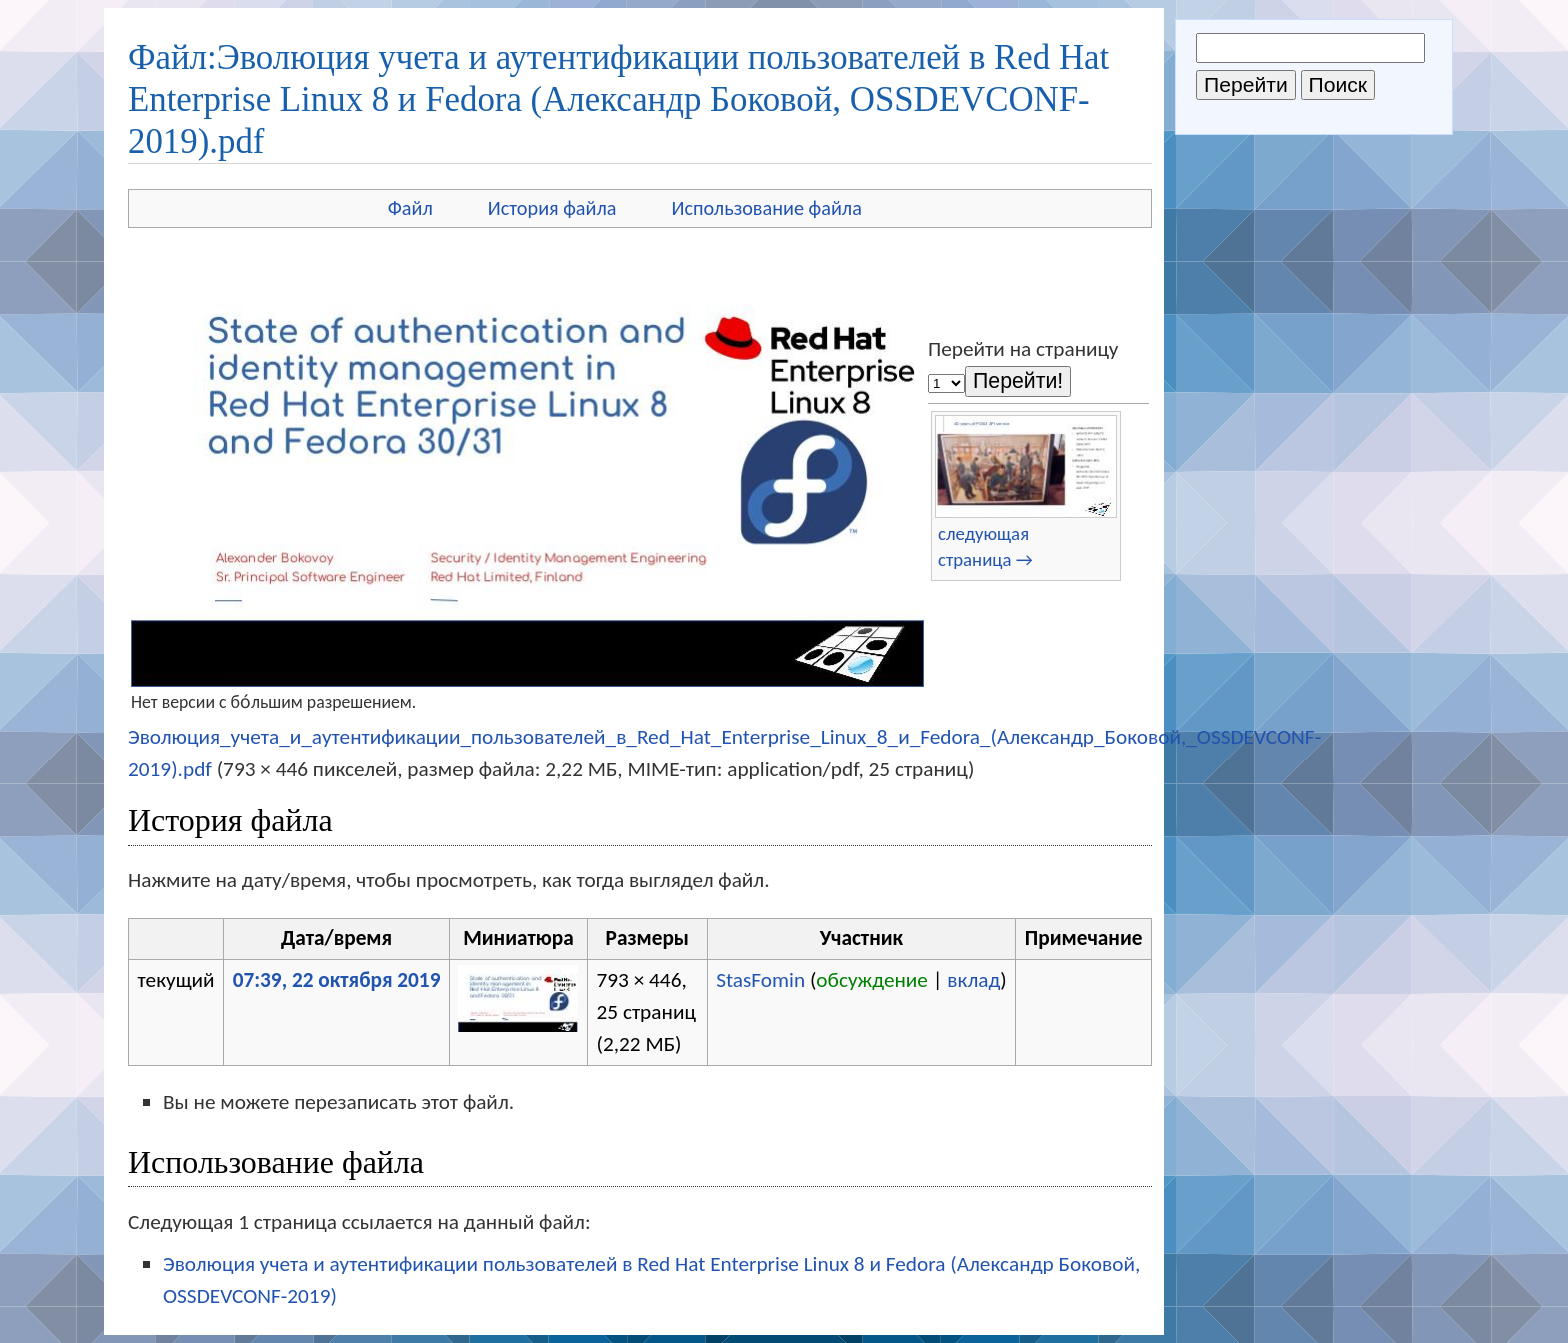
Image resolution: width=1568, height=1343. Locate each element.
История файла (552, 208)
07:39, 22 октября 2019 (337, 980)
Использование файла (767, 208)
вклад (973, 980)
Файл (410, 208)
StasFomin (760, 980)
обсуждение (872, 980)
